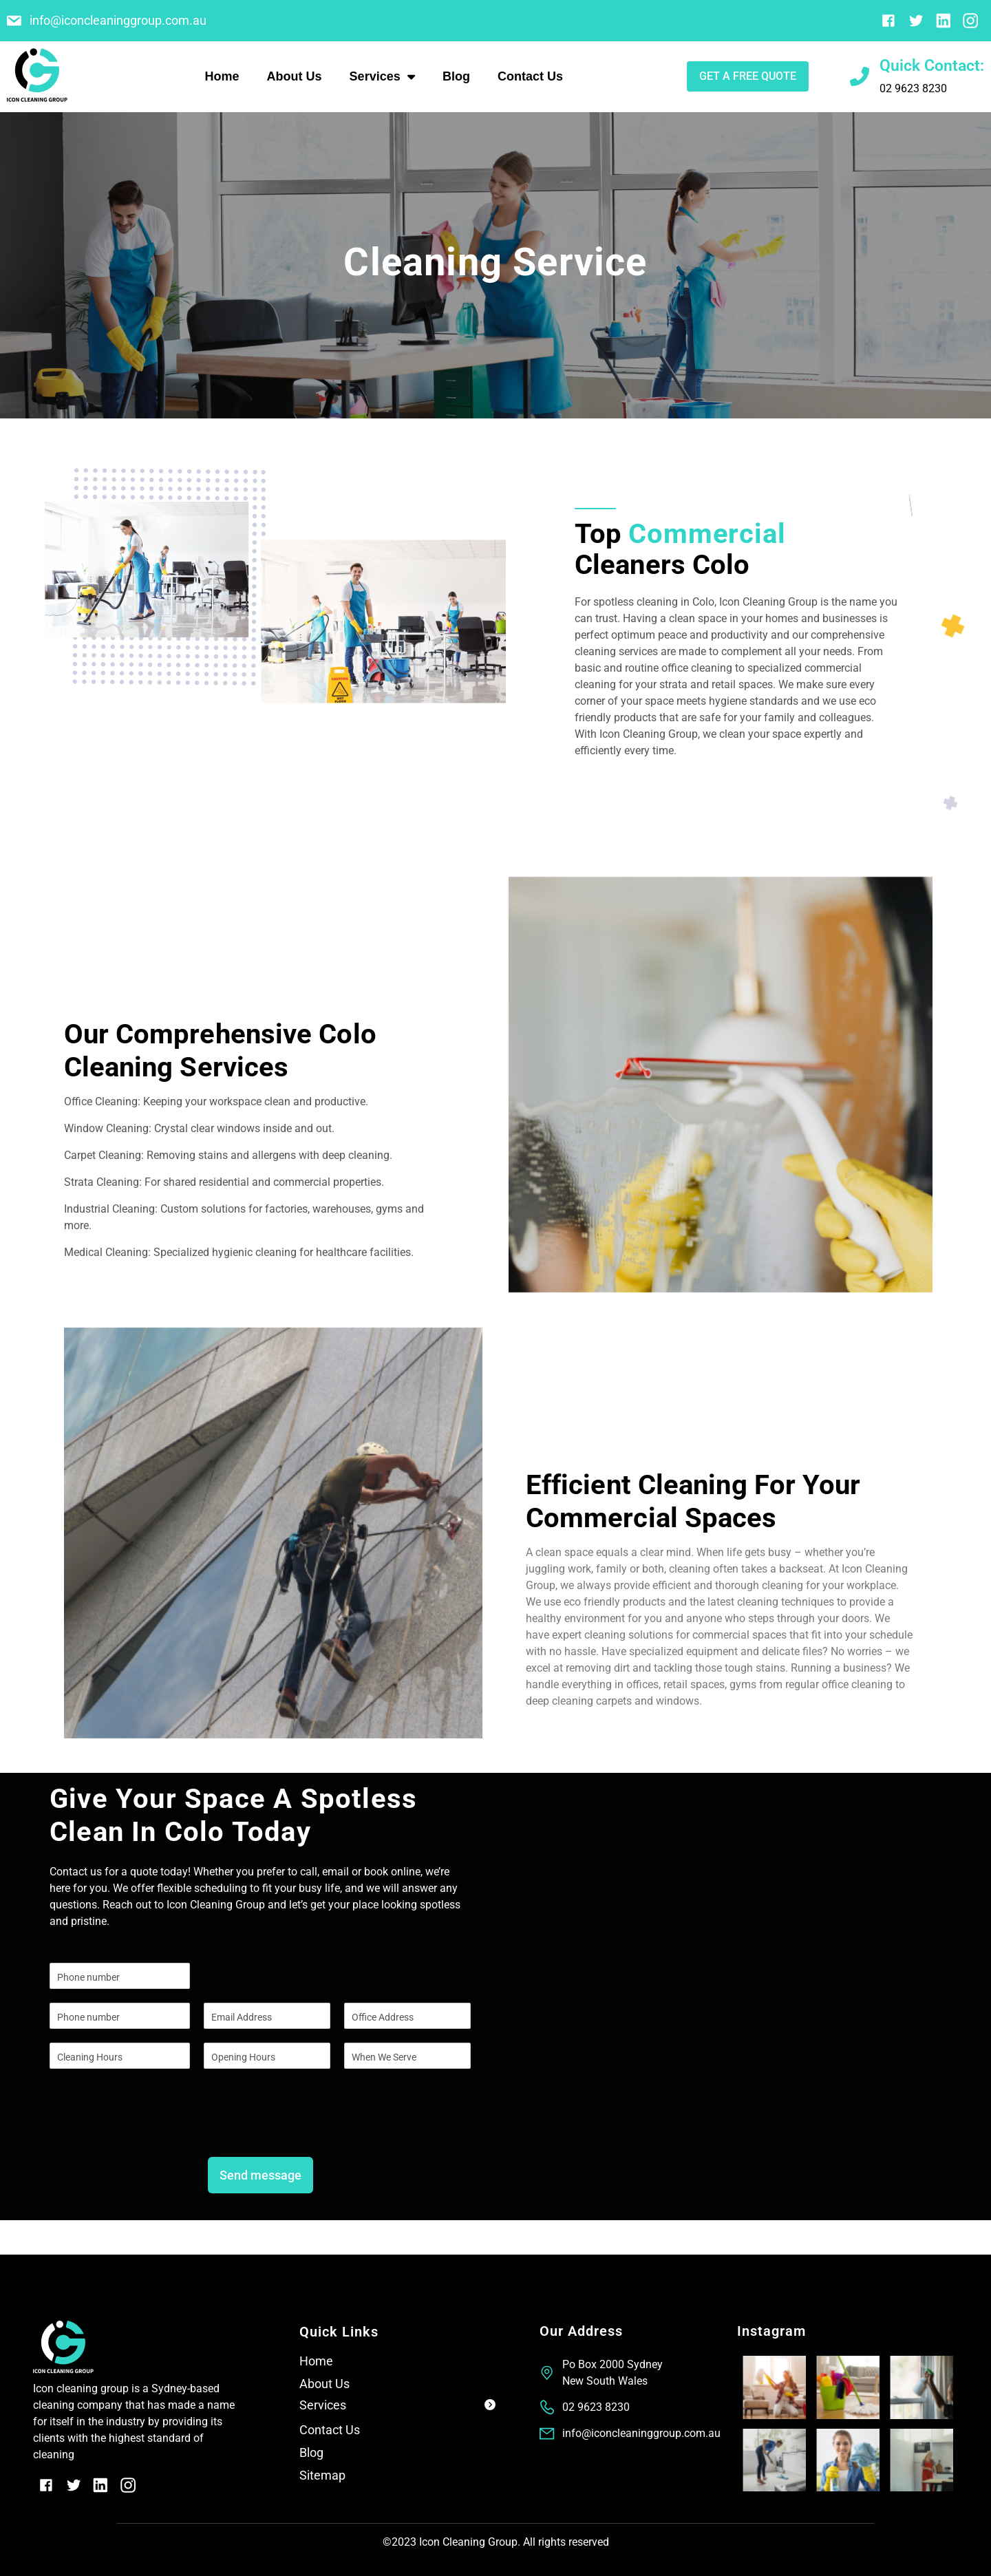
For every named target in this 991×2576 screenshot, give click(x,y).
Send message (260, 2175)
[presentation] (154, 2134)
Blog (456, 76)
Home (222, 76)
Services (382, 76)
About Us (294, 76)
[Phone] (120, 2016)
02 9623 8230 (913, 88)
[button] (397, 2407)
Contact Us (530, 76)
